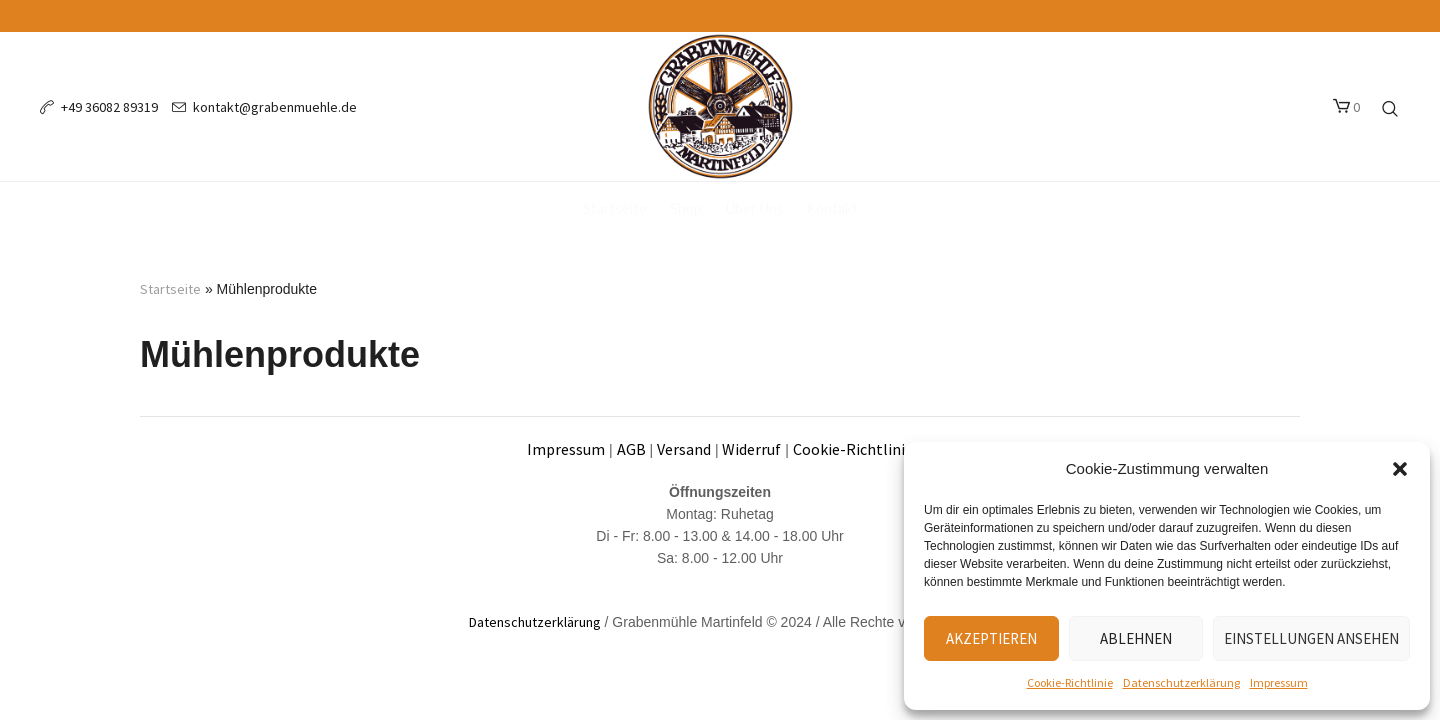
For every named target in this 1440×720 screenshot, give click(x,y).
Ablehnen (1136, 638)
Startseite (170, 289)
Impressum (1279, 682)
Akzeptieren (991, 638)
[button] (1400, 469)
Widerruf (751, 449)
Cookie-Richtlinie (1070, 682)
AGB (631, 449)
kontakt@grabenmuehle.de (275, 107)
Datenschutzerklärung (1181, 682)
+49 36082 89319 (109, 107)
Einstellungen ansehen (1311, 638)
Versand (684, 449)
